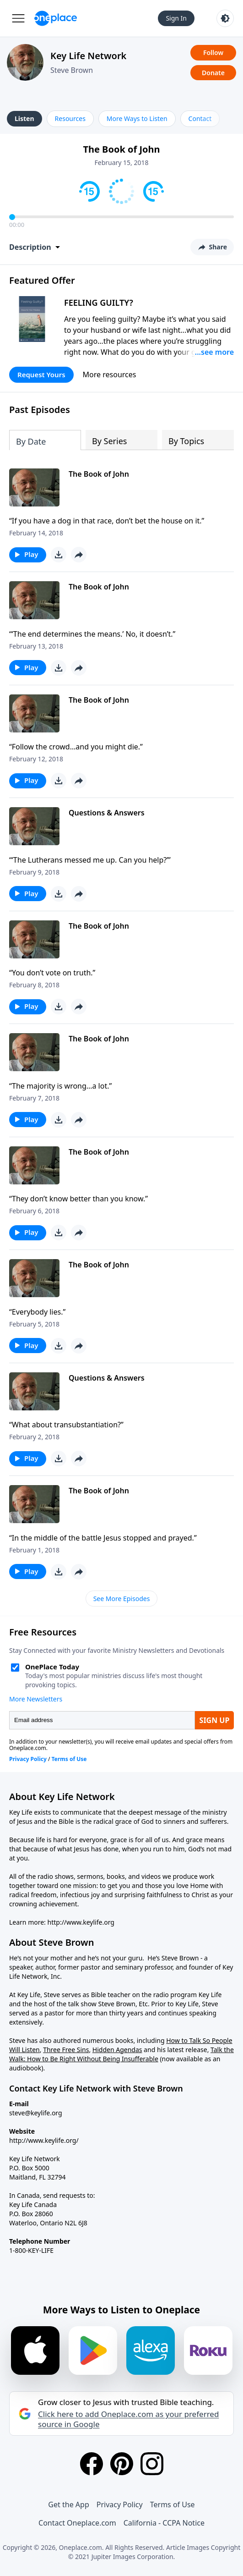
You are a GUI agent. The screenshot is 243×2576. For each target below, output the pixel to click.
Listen (24, 118)
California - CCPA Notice (164, 2523)
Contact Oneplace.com (77, 2523)
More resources (109, 374)
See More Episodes (121, 1598)
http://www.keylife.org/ (44, 2140)
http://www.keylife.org (81, 1922)
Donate (213, 72)
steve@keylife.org (35, 2112)
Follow (213, 52)
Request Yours (41, 374)
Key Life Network (88, 56)
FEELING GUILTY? (98, 302)
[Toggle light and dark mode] (225, 18)
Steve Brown (71, 70)
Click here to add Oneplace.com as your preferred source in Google (128, 2419)
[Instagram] (151, 2463)
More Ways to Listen (137, 118)
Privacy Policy (120, 2504)
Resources (70, 118)
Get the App (68, 2504)
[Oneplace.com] (55, 18)
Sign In (176, 18)
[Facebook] (91, 2463)
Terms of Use (172, 2504)
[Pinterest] (121, 2463)
